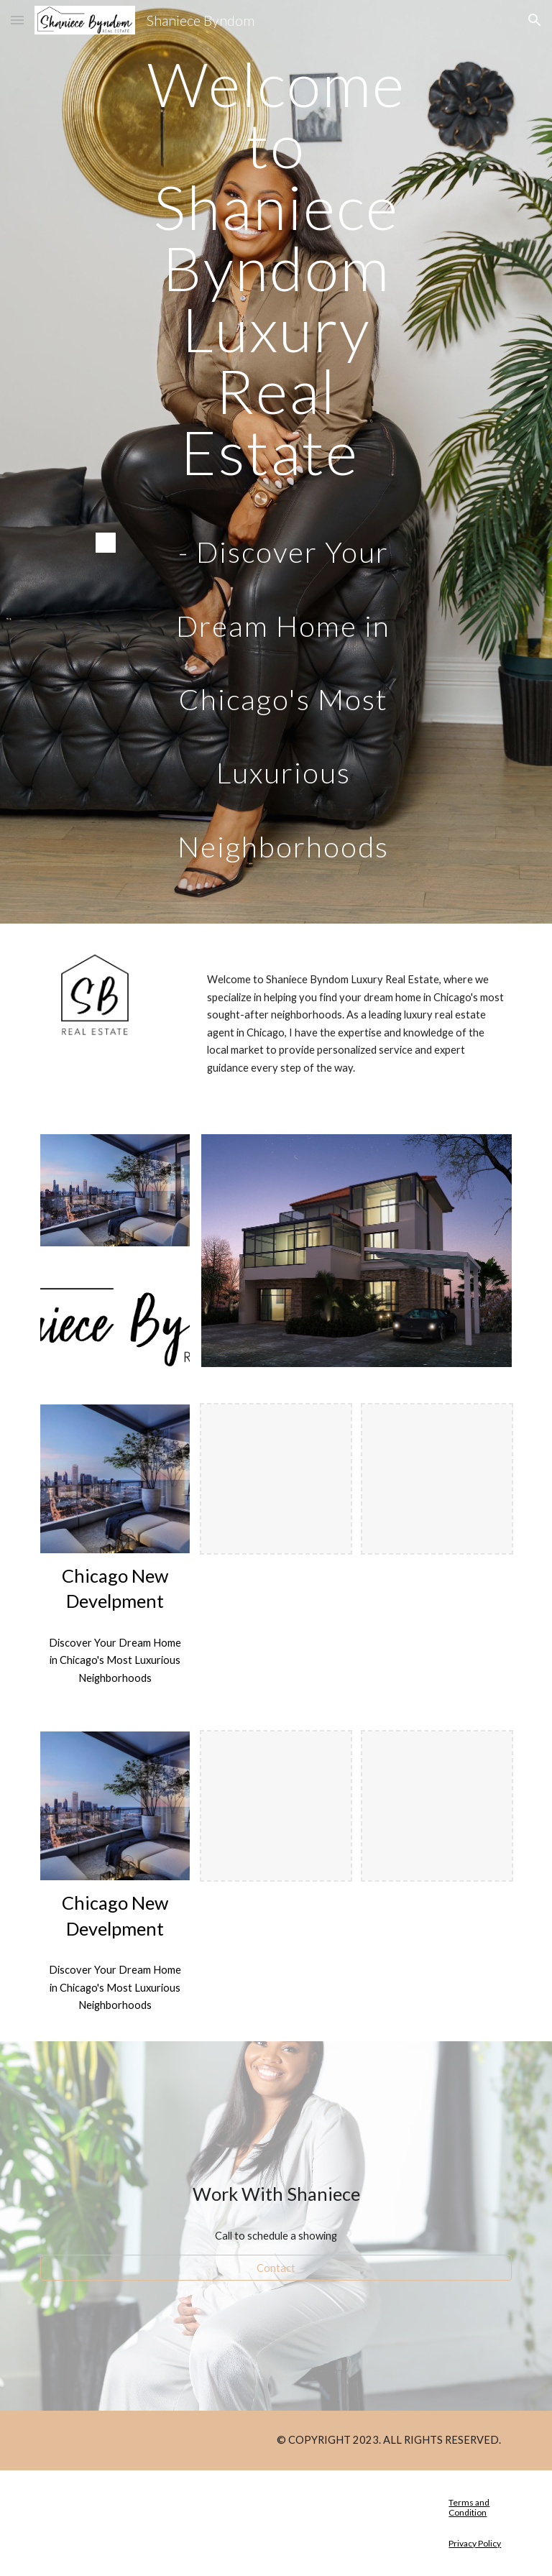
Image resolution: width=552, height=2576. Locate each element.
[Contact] (275, 2267)
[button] (17, 20)
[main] (276, 267)
